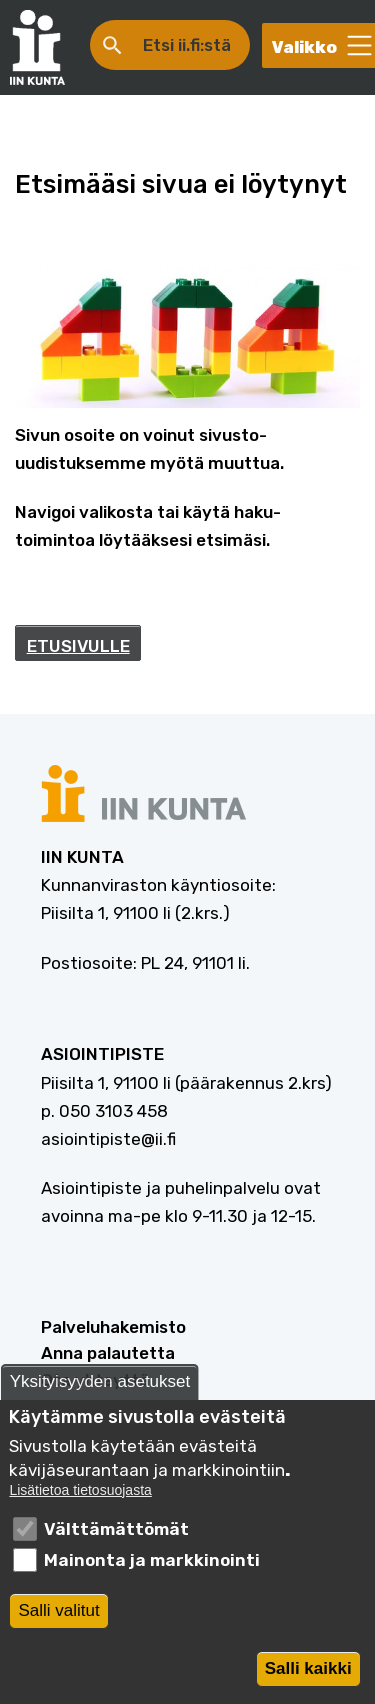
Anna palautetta (108, 1353)
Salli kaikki (308, 1679)
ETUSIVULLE (78, 646)
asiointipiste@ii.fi (108, 1139)
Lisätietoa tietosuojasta (80, 1501)
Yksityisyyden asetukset (100, 1393)
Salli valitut (58, 1621)
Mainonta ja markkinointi (152, 1571)
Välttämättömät (116, 1541)
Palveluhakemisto (113, 1327)
